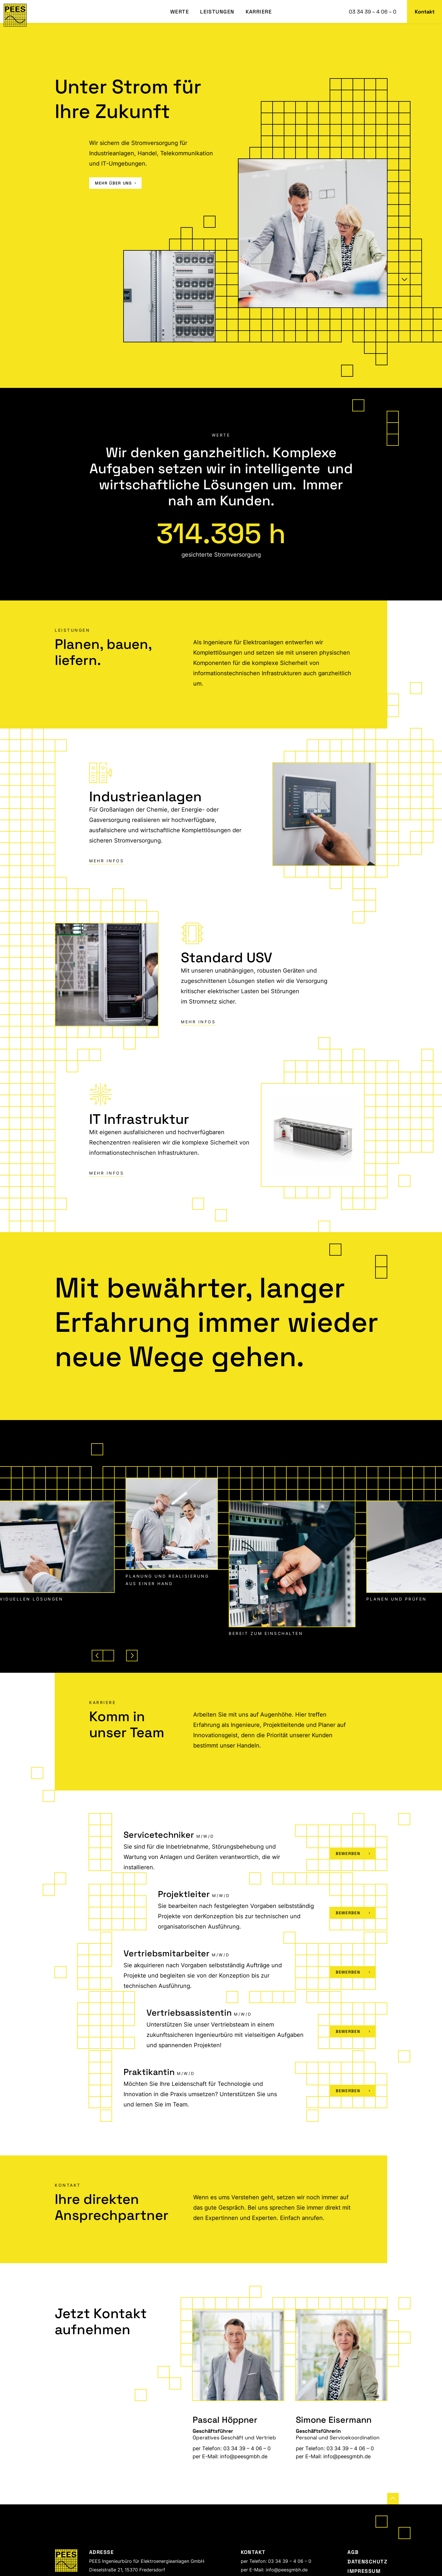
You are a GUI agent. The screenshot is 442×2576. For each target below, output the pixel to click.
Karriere (259, 11)
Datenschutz (367, 2561)
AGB (353, 2552)
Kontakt (425, 11)
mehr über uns (115, 183)
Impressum (364, 2571)
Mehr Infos (106, 860)
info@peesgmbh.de (243, 2456)
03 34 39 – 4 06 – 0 (372, 11)
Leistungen (217, 11)
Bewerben (353, 1853)
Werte (179, 11)
